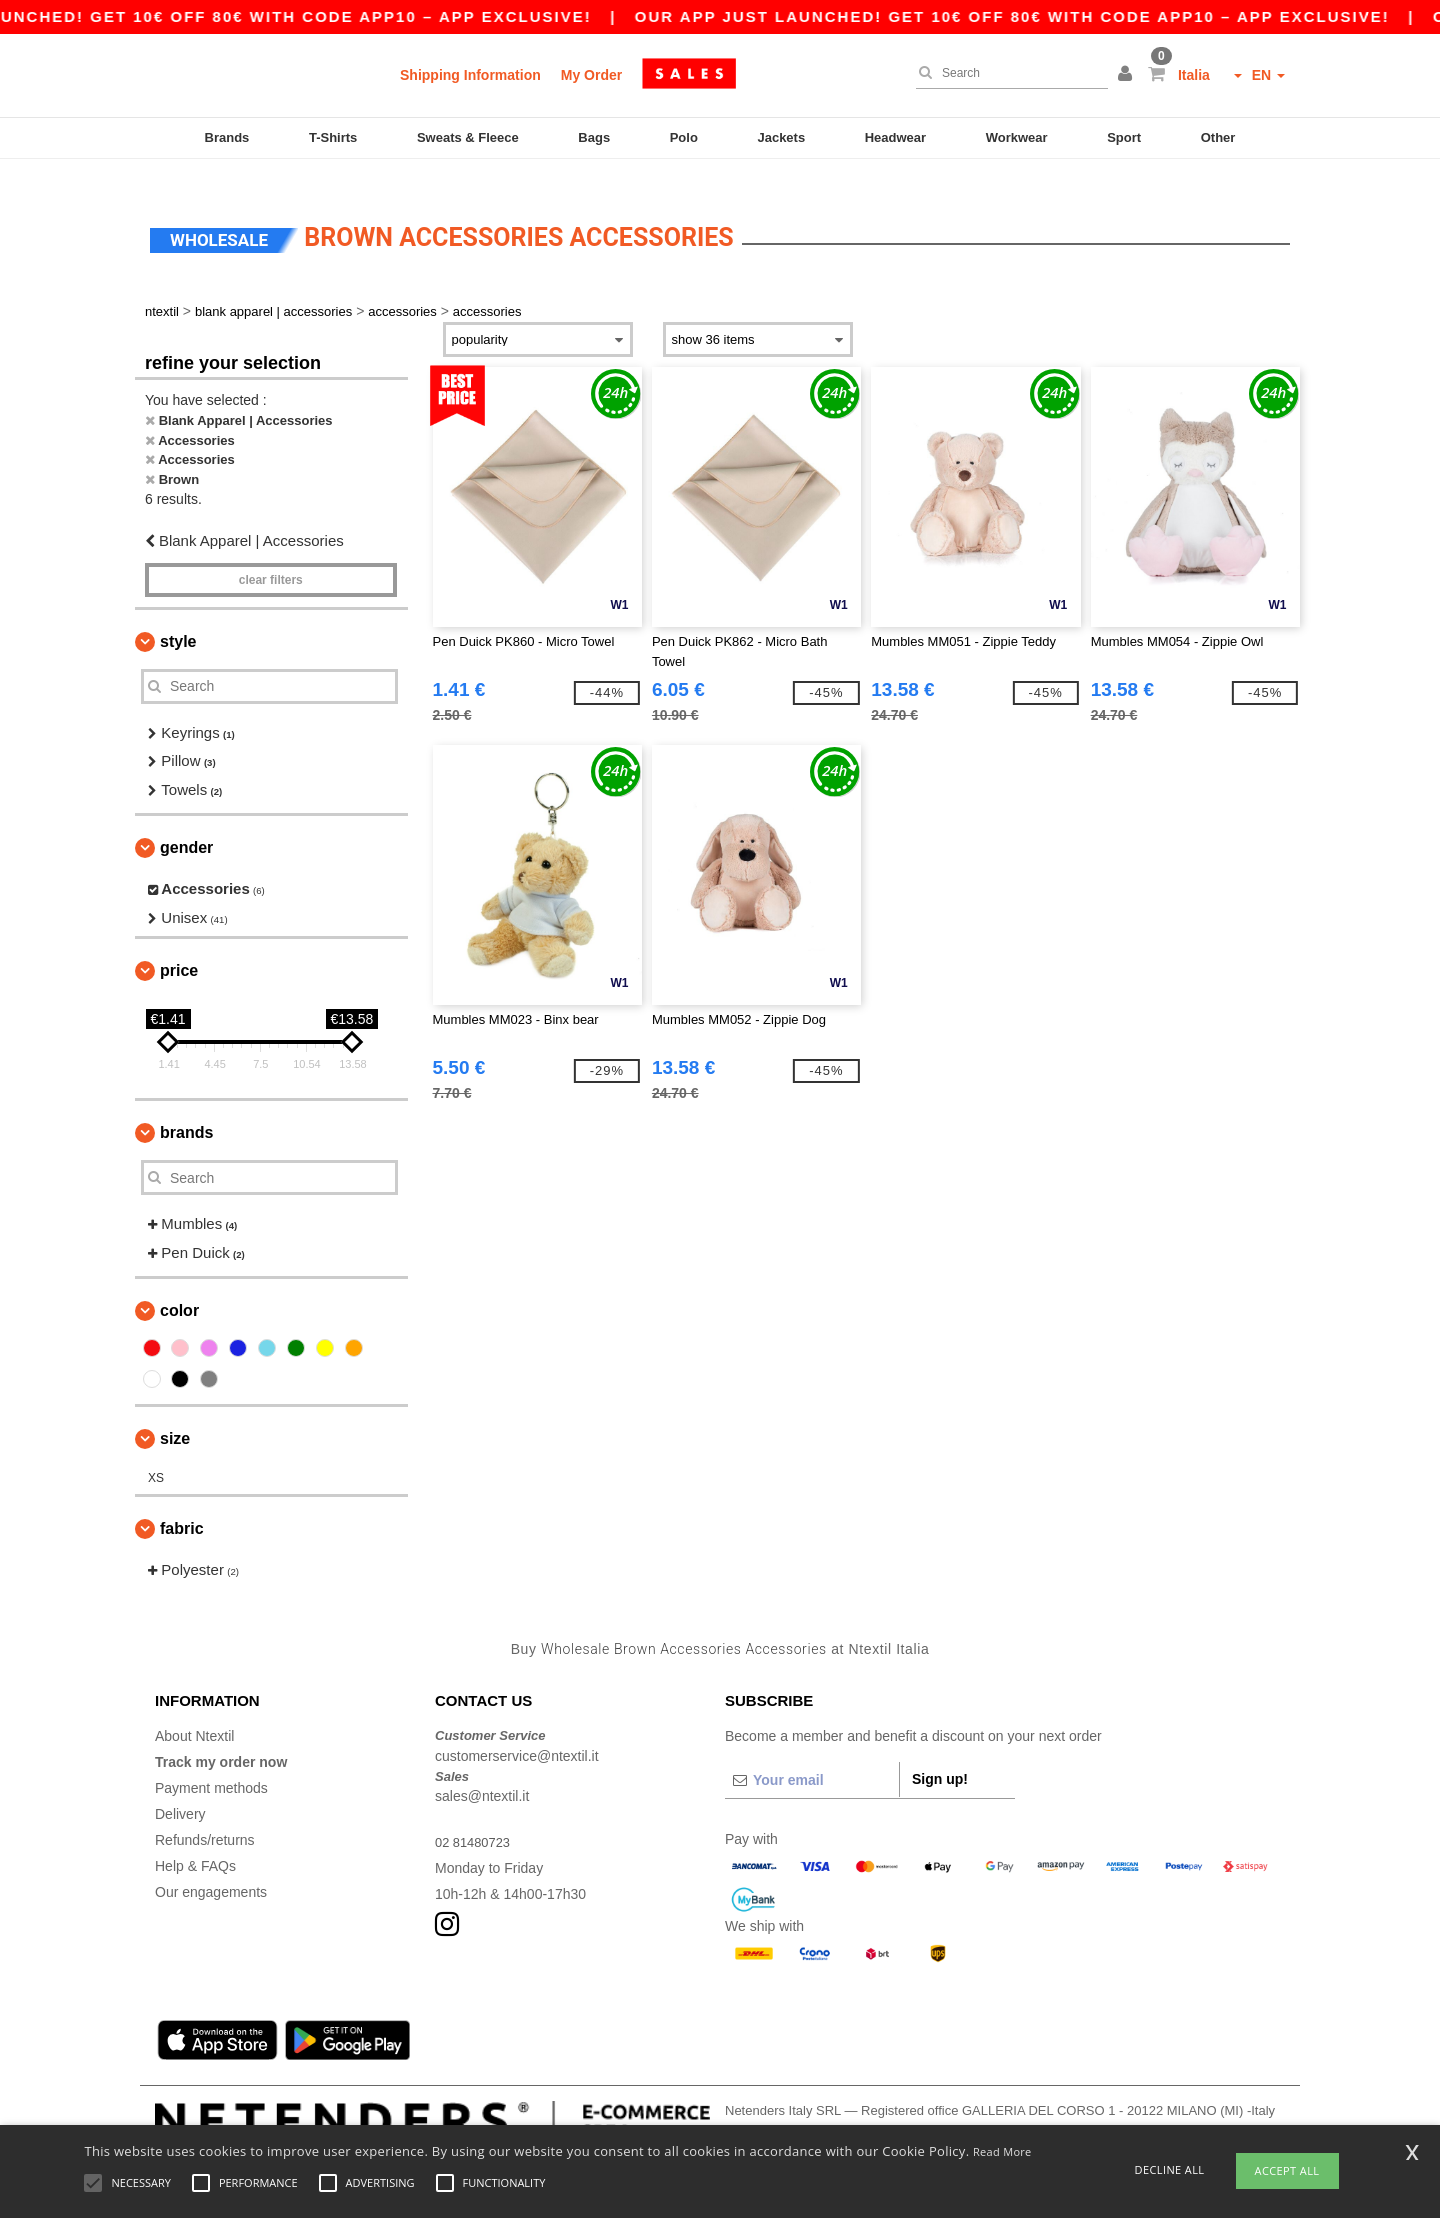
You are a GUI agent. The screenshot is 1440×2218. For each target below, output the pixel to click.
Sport (1124, 137)
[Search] (1007, 73)
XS (156, 1454)
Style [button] (178, 616)
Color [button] (179, 1286)
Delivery (180, 1790)
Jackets (781, 137)
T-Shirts (333, 137)
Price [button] (179, 946)
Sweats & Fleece (468, 137)
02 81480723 (476, 1818)
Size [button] (175, 1414)
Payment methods (211, 1764)
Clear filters (271, 555)
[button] (1128, 75)
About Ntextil (194, 1712)
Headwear (895, 137)
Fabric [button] (182, 1504)
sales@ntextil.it (482, 1772)
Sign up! (940, 1755)
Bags (594, 137)
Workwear (1017, 137)
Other (1218, 137)
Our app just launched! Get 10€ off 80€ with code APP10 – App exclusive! (1046, 16)
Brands (227, 137)
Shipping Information (470, 75)
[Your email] (812, 1756)
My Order (591, 75)
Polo (684, 137)
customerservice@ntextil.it (517, 1731)
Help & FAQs (195, 1842)
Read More (1002, 2151)
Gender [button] (186, 823)
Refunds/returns (205, 1816)
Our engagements (211, 1868)
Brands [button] (186, 1108)
